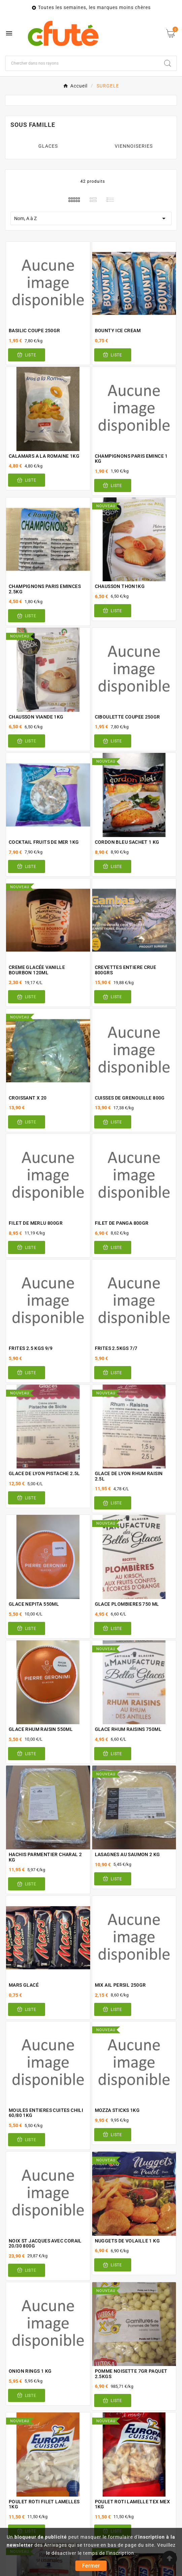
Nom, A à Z (91, 218)
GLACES (48, 146)
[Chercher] (82, 63)
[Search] (167, 63)
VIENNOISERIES (134, 146)
